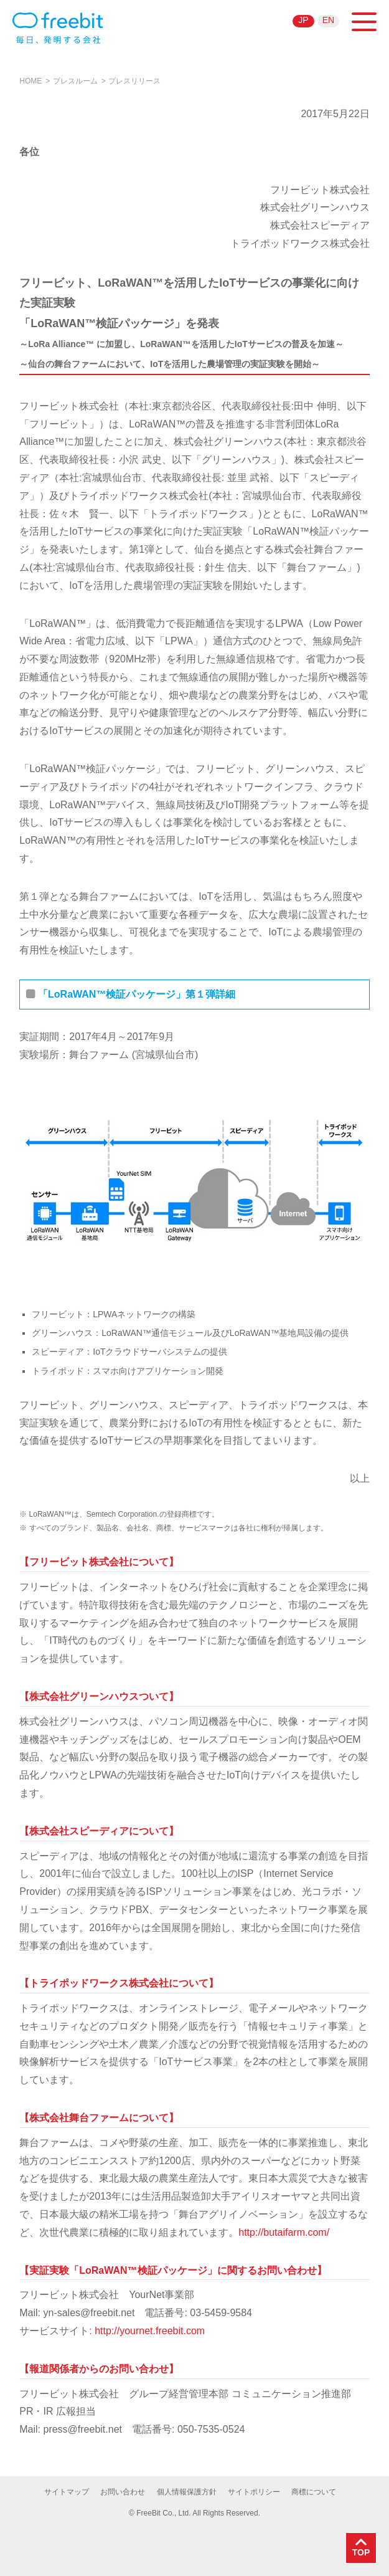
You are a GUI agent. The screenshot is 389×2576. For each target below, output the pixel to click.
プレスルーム (75, 81)
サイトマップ (66, 2492)
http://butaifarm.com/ (283, 2232)
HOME (30, 81)
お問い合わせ (122, 2492)
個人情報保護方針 (187, 2492)
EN (328, 20)
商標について (313, 2492)
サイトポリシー (254, 2492)
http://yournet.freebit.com (150, 2331)
